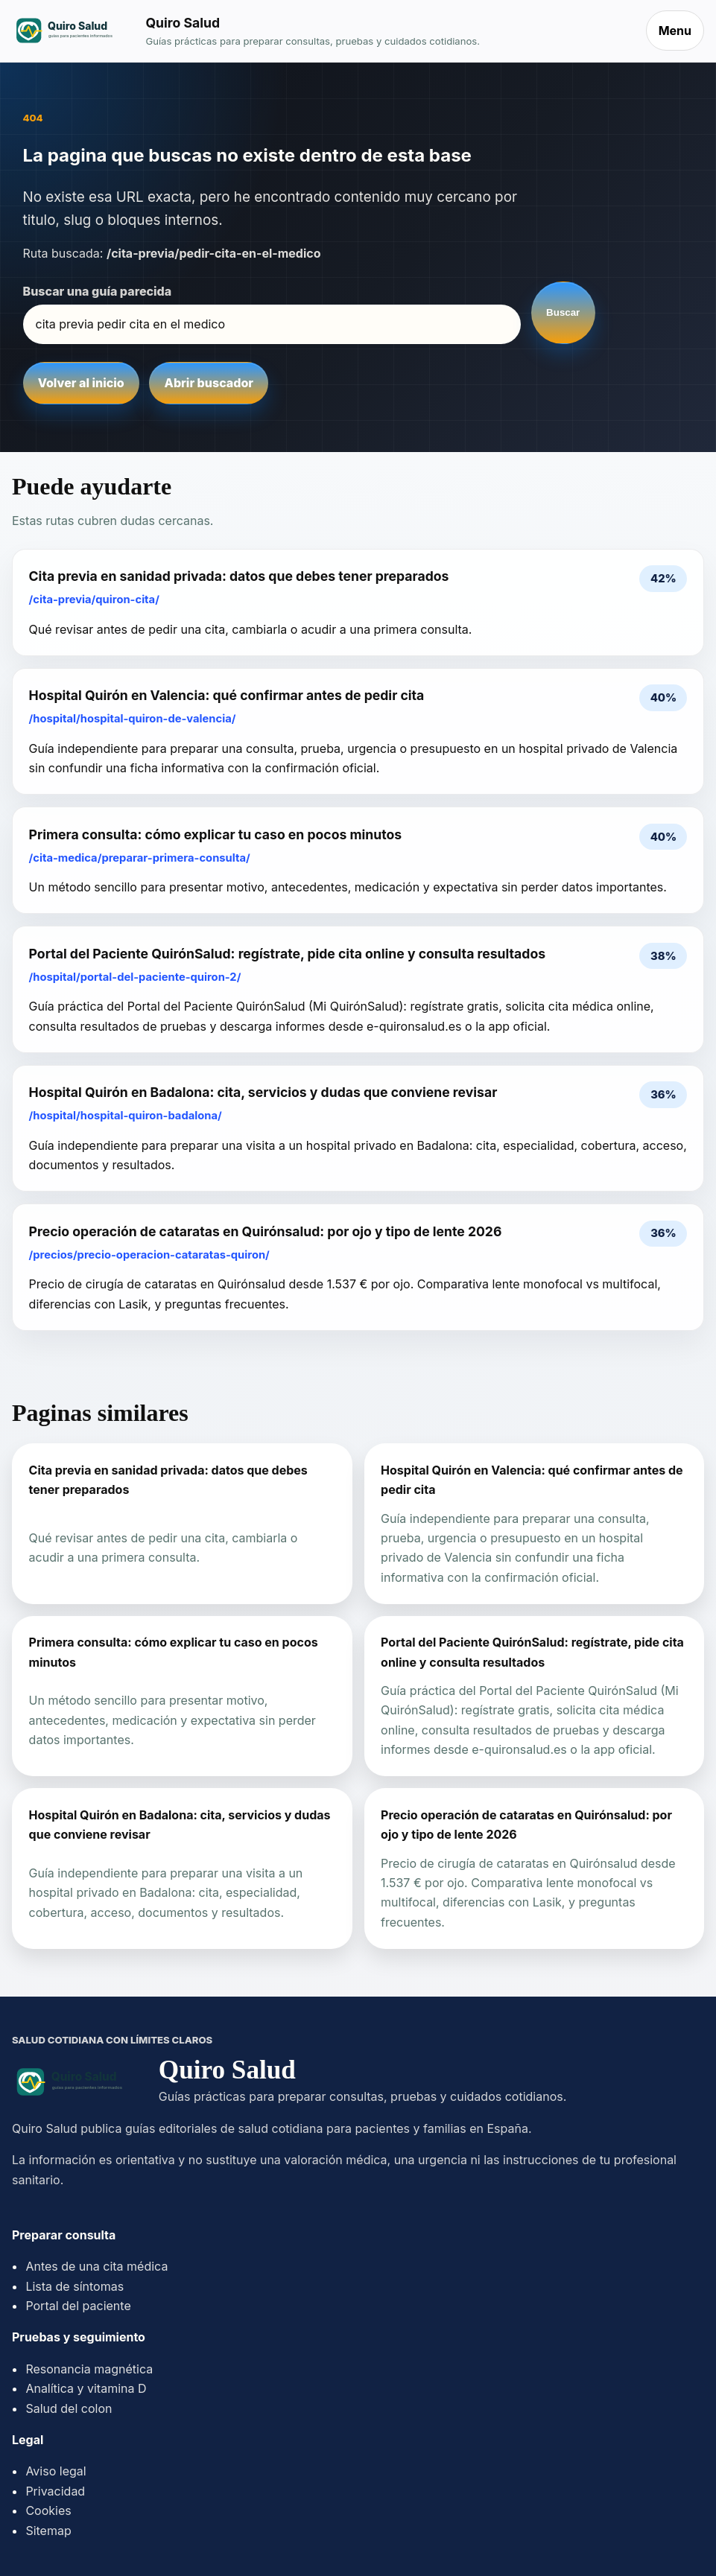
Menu (675, 30)
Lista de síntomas (74, 2286)
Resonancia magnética (89, 2369)
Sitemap (48, 2530)
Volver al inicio (81, 382)
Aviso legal (55, 2471)
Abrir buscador (209, 382)
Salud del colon (68, 2408)
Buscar (563, 312)
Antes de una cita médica (96, 2266)
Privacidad (55, 2491)
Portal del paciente (77, 2305)
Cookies (48, 2510)
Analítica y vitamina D (85, 2388)
